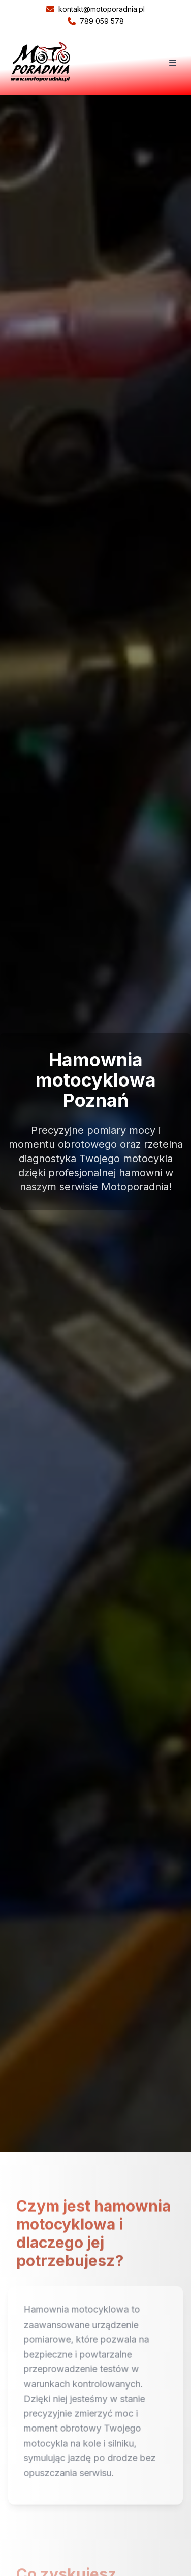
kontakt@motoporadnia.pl (95, 9)
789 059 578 (96, 21)
